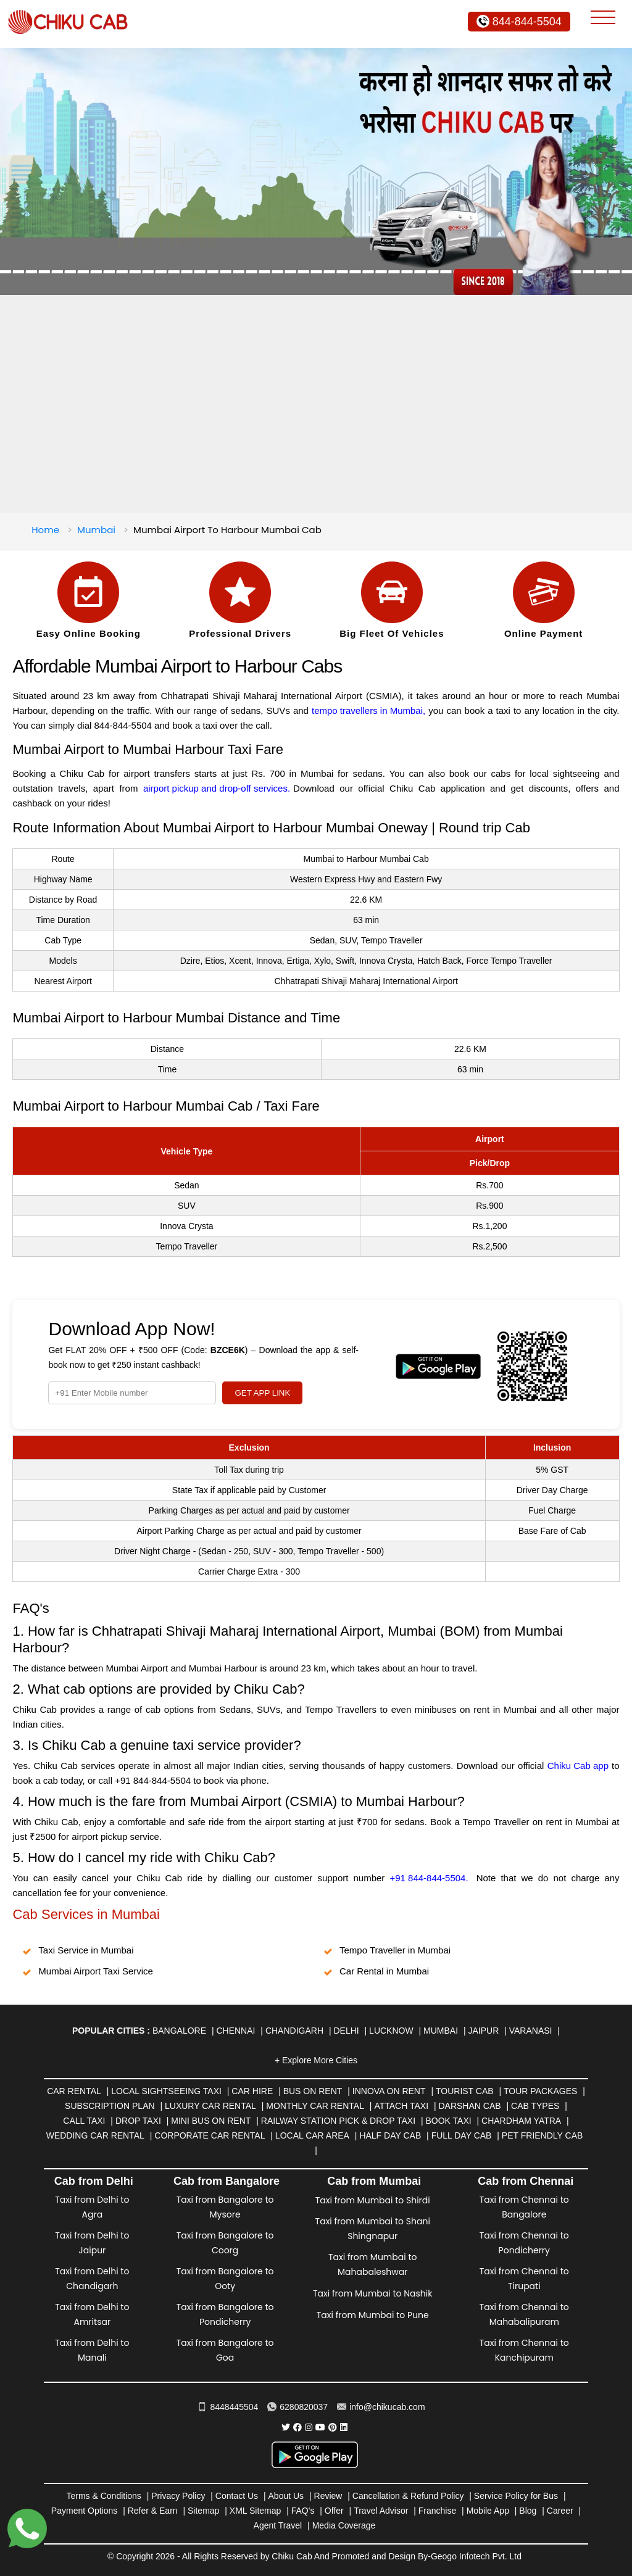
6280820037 (297, 2407)
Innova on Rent (389, 2091)
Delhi (346, 2031)
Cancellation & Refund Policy (408, 2496)
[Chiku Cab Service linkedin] (343, 2427)
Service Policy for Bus (516, 2496)
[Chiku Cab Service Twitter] (285, 2427)
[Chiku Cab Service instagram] (308, 2427)
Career (560, 2511)
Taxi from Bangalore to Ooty (225, 2278)
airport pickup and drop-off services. (216, 788)
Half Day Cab (390, 2135)
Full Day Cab (461, 2135)
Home (45, 529)
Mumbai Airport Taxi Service (95, 1971)
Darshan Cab (469, 2106)
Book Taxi (448, 2121)
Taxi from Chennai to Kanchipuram (524, 2350)
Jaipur (483, 2031)
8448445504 (228, 2407)
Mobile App (488, 2511)
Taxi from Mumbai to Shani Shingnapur (372, 2228)
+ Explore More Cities (316, 2060)
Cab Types (535, 2106)
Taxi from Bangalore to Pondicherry (225, 2314)
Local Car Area (312, 2135)
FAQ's (303, 2511)
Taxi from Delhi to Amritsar (92, 2314)
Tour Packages (540, 2091)
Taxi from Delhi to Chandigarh (92, 2278)
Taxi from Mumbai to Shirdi (372, 2200)
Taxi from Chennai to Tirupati (524, 2278)
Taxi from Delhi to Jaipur (92, 2242)
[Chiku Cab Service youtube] (320, 2427)
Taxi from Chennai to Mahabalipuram (524, 2314)
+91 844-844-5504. (428, 1878)
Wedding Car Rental (95, 2135)
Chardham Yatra (521, 2121)
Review (328, 2496)
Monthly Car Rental (315, 2106)
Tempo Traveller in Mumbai (395, 1950)
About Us (286, 2496)
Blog (527, 2511)
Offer (334, 2511)
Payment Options (84, 2511)
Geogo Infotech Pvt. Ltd (476, 2556)
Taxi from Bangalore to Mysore (225, 2207)
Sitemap (203, 2511)
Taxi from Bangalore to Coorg (225, 2242)
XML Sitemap (255, 2511)
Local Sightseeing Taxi (166, 2091)
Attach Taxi (401, 2106)
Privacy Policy (178, 2496)
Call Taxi (84, 2121)
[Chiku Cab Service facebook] (297, 2427)
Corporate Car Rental (209, 2135)
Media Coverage (344, 2525)
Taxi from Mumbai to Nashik (372, 2293)
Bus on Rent (313, 2091)
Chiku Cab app (578, 1765)
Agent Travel (278, 2525)
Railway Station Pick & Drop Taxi (338, 2121)
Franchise (437, 2511)
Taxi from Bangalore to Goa (225, 2350)
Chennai (235, 2031)
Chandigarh (294, 2031)
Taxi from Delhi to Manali (92, 2350)
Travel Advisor (381, 2511)
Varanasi (530, 2031)
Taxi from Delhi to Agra (92, 2207)
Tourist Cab (465, 2091)
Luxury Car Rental (210, 2106)
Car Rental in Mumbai (384, 1971)
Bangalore (179, 2031)
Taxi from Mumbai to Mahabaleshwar (372, 2264)
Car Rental (74, 2091)
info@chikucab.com (381, 2407)
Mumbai (96, 529)
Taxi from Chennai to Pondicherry (524, 2242)
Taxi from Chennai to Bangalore (524, 2207)
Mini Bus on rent (211, 2121)
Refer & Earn (153, 2511)
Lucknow (391, 2031)
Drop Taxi (138, 2121)
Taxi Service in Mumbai (85, 1950)
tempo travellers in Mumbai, (368, 710)
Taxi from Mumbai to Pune (373, 2315)
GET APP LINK (262, 1393)
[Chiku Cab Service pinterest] (332, 2427)
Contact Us (236, 2496)
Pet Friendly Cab (542, 2135)
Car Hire (252, 2091)
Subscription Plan (109, 2106)
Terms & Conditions (103, 2496)
